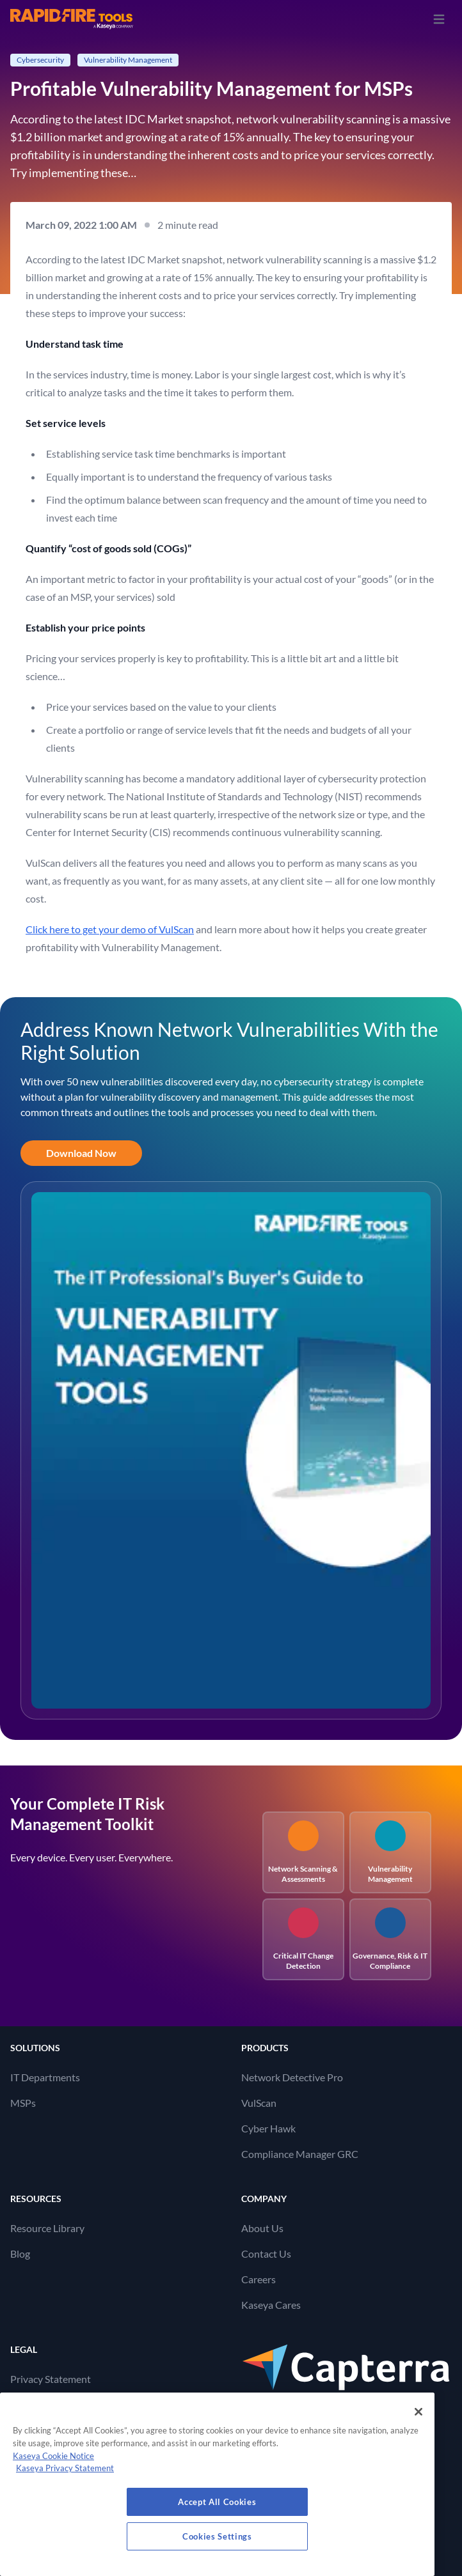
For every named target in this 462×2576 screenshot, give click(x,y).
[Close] (418, 2412)
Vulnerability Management (390, 1852)
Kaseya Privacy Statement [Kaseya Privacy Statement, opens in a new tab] (65, 2468)
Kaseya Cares (271, 2305)
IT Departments (45, 2077)
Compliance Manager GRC (299, 2154)
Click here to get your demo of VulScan (110, 929)
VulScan (258, 2103)
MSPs (23, 2103)
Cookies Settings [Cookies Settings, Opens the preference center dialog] (217, 2536)
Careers (258, 2279)
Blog (20, 2253)
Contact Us (266, 2253)
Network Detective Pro (292, 2077)
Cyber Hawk (268, 2128)
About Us (262, 2228)
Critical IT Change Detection (303, 1939)
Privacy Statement (50, 2379)
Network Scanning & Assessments (303, 1852)
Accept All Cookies (217, 2502)
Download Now (81, 1153)
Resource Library (47, 2228)
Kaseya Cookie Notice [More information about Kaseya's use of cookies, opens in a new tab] (53, 2456)
